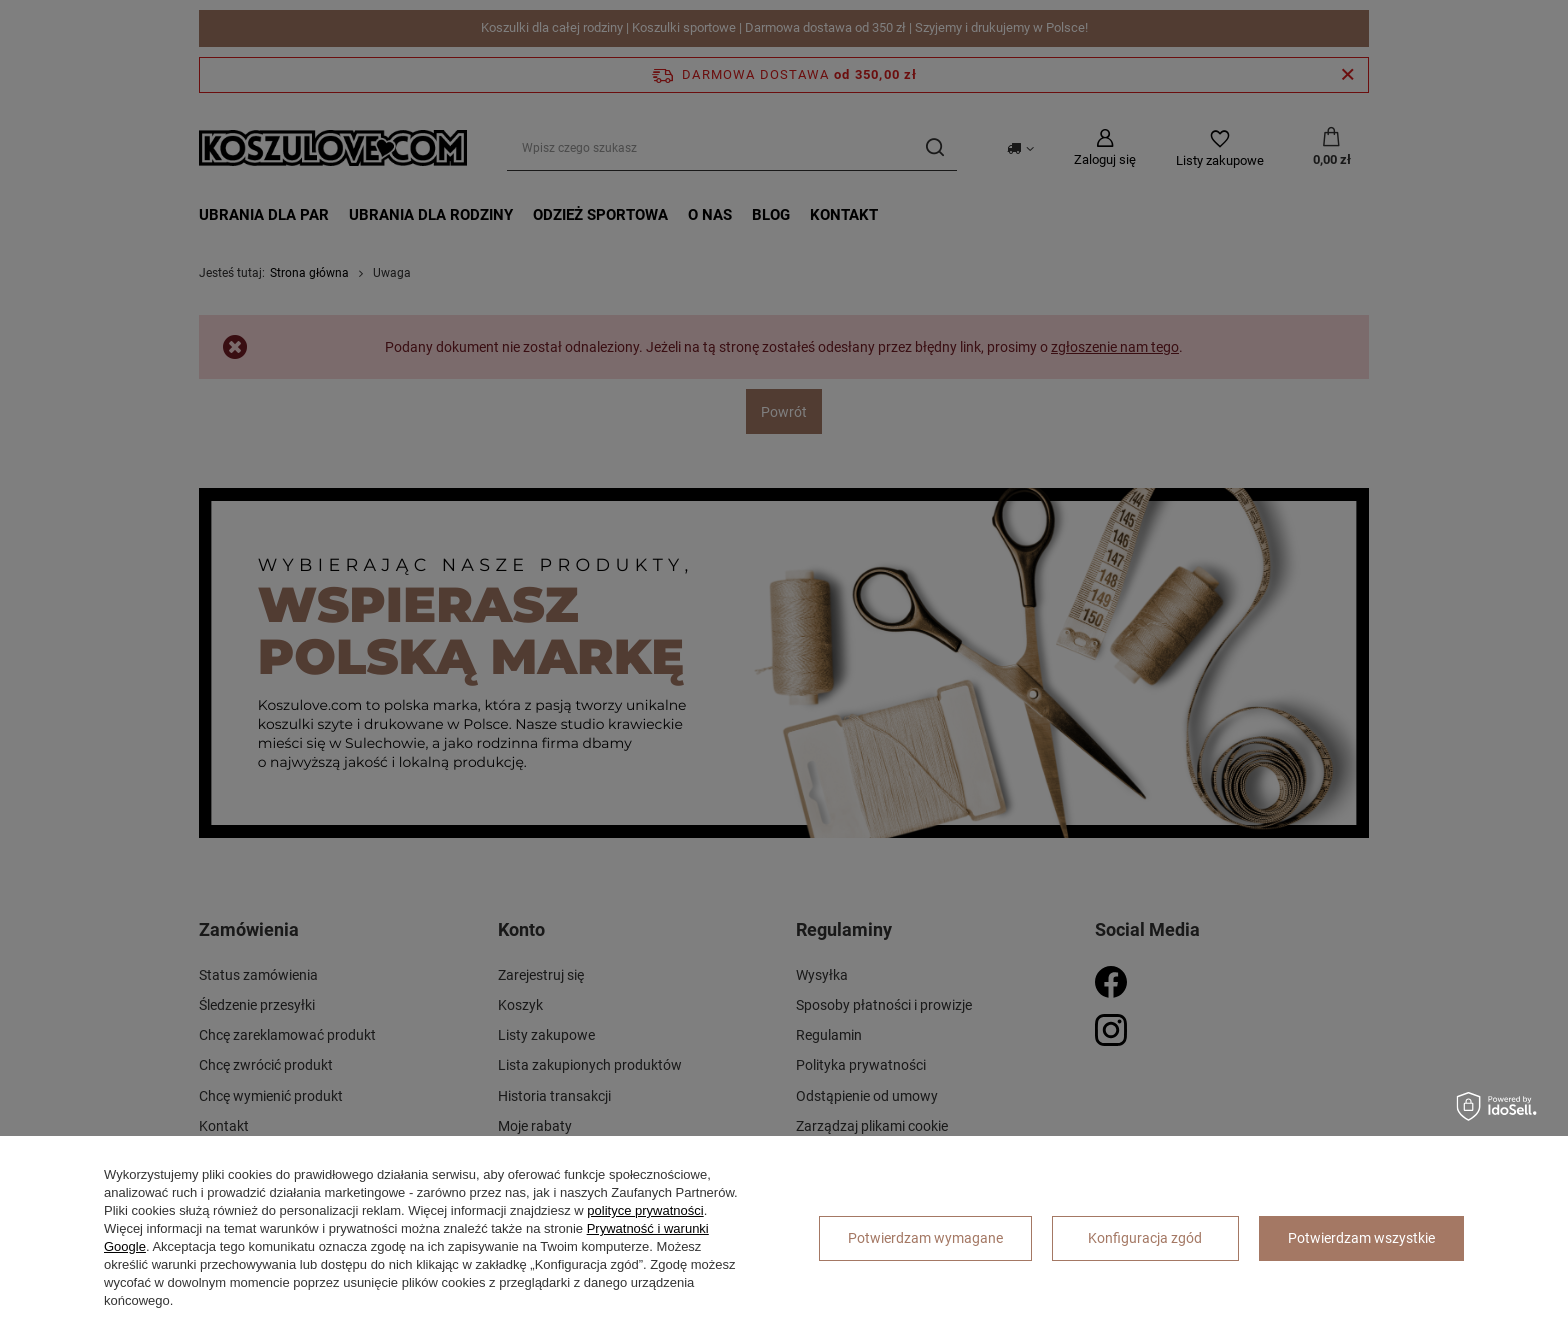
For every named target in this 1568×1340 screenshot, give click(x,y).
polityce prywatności (645, 1210)
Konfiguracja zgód (1145, 1238)
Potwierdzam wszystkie (1361, 1238)
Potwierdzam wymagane (925, 1238)
